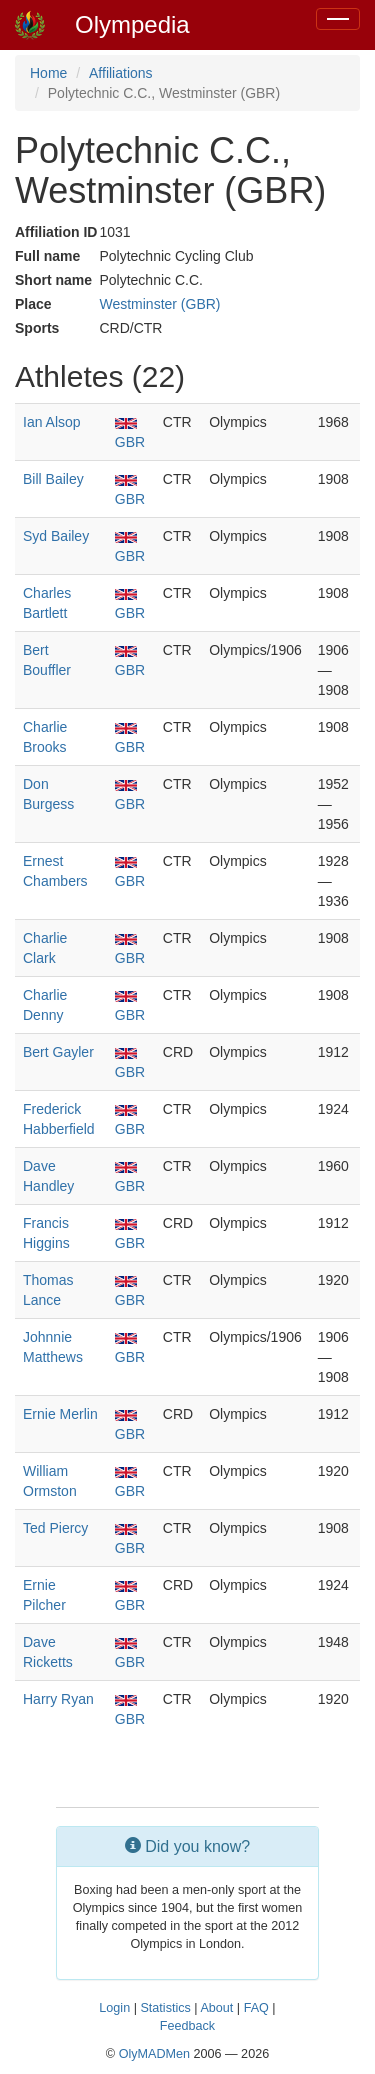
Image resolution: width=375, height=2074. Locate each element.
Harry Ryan (58, 1699)
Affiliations (121, 73)
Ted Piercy (55, 1528)
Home (48, 73)
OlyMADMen (154, 2054)
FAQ (256, 2008)
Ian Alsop (52, 422)
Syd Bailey (56, 536)
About (216, 2008)
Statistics (165, 2008)
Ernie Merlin (60, 1414)
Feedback (187, 2026)
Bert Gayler (58, 1052)
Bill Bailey (53, 479)
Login (114, 2008)
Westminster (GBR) (159, 304)
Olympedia (132, 24)
